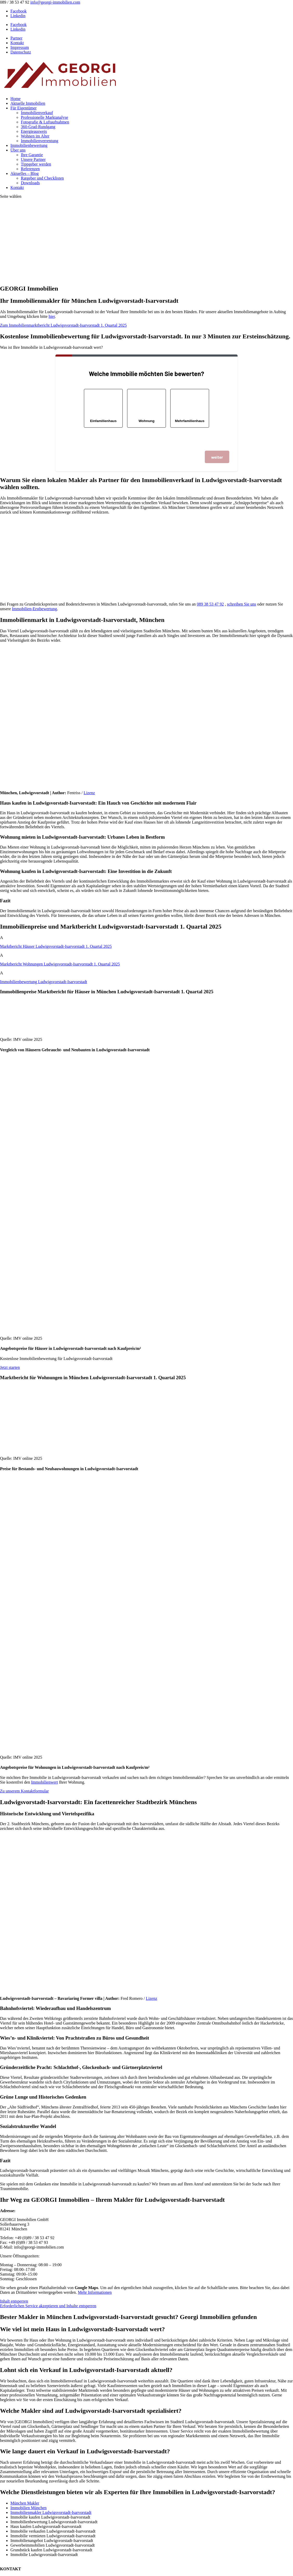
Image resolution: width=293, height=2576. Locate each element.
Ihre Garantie (32, 155)
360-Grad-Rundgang (38, 126)
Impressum (19, 47)
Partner (16, 38)
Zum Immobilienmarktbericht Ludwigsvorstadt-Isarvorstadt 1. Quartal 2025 (63, 325)
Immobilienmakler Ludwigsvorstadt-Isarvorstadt (50, 2512)
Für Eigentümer (23, 108)
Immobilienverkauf (37, 112)
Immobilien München (28, 2508)
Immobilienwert (44, 1782)
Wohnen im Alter (35, 136)
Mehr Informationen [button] (95, 2292)
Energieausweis (34, 131)
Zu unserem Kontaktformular (24, 1791)
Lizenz (89, 793)
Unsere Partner (33, 159)
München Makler (24, 2503)
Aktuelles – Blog (24, 173)
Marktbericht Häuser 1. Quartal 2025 (56, 946)
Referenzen (30, 169)
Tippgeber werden (36, 164)
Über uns (18, 150)
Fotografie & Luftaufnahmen (45, 122)
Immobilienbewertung (28, 145)
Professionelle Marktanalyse (44, 117)
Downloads (30, 183)
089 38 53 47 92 (210, 604)
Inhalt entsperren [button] (14, 2301)
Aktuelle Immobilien (27, 103)
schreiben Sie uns (241, 604)
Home (15, 98)
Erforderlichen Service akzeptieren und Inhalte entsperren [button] (48, 2306)
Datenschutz (20, 52)
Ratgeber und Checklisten (42, 178)
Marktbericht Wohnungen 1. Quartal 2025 (60, 964)
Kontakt (17, 43)
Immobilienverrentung (39, 141)
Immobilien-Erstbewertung (34, 609)
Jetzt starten (10, 1367)
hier (52, 316)
